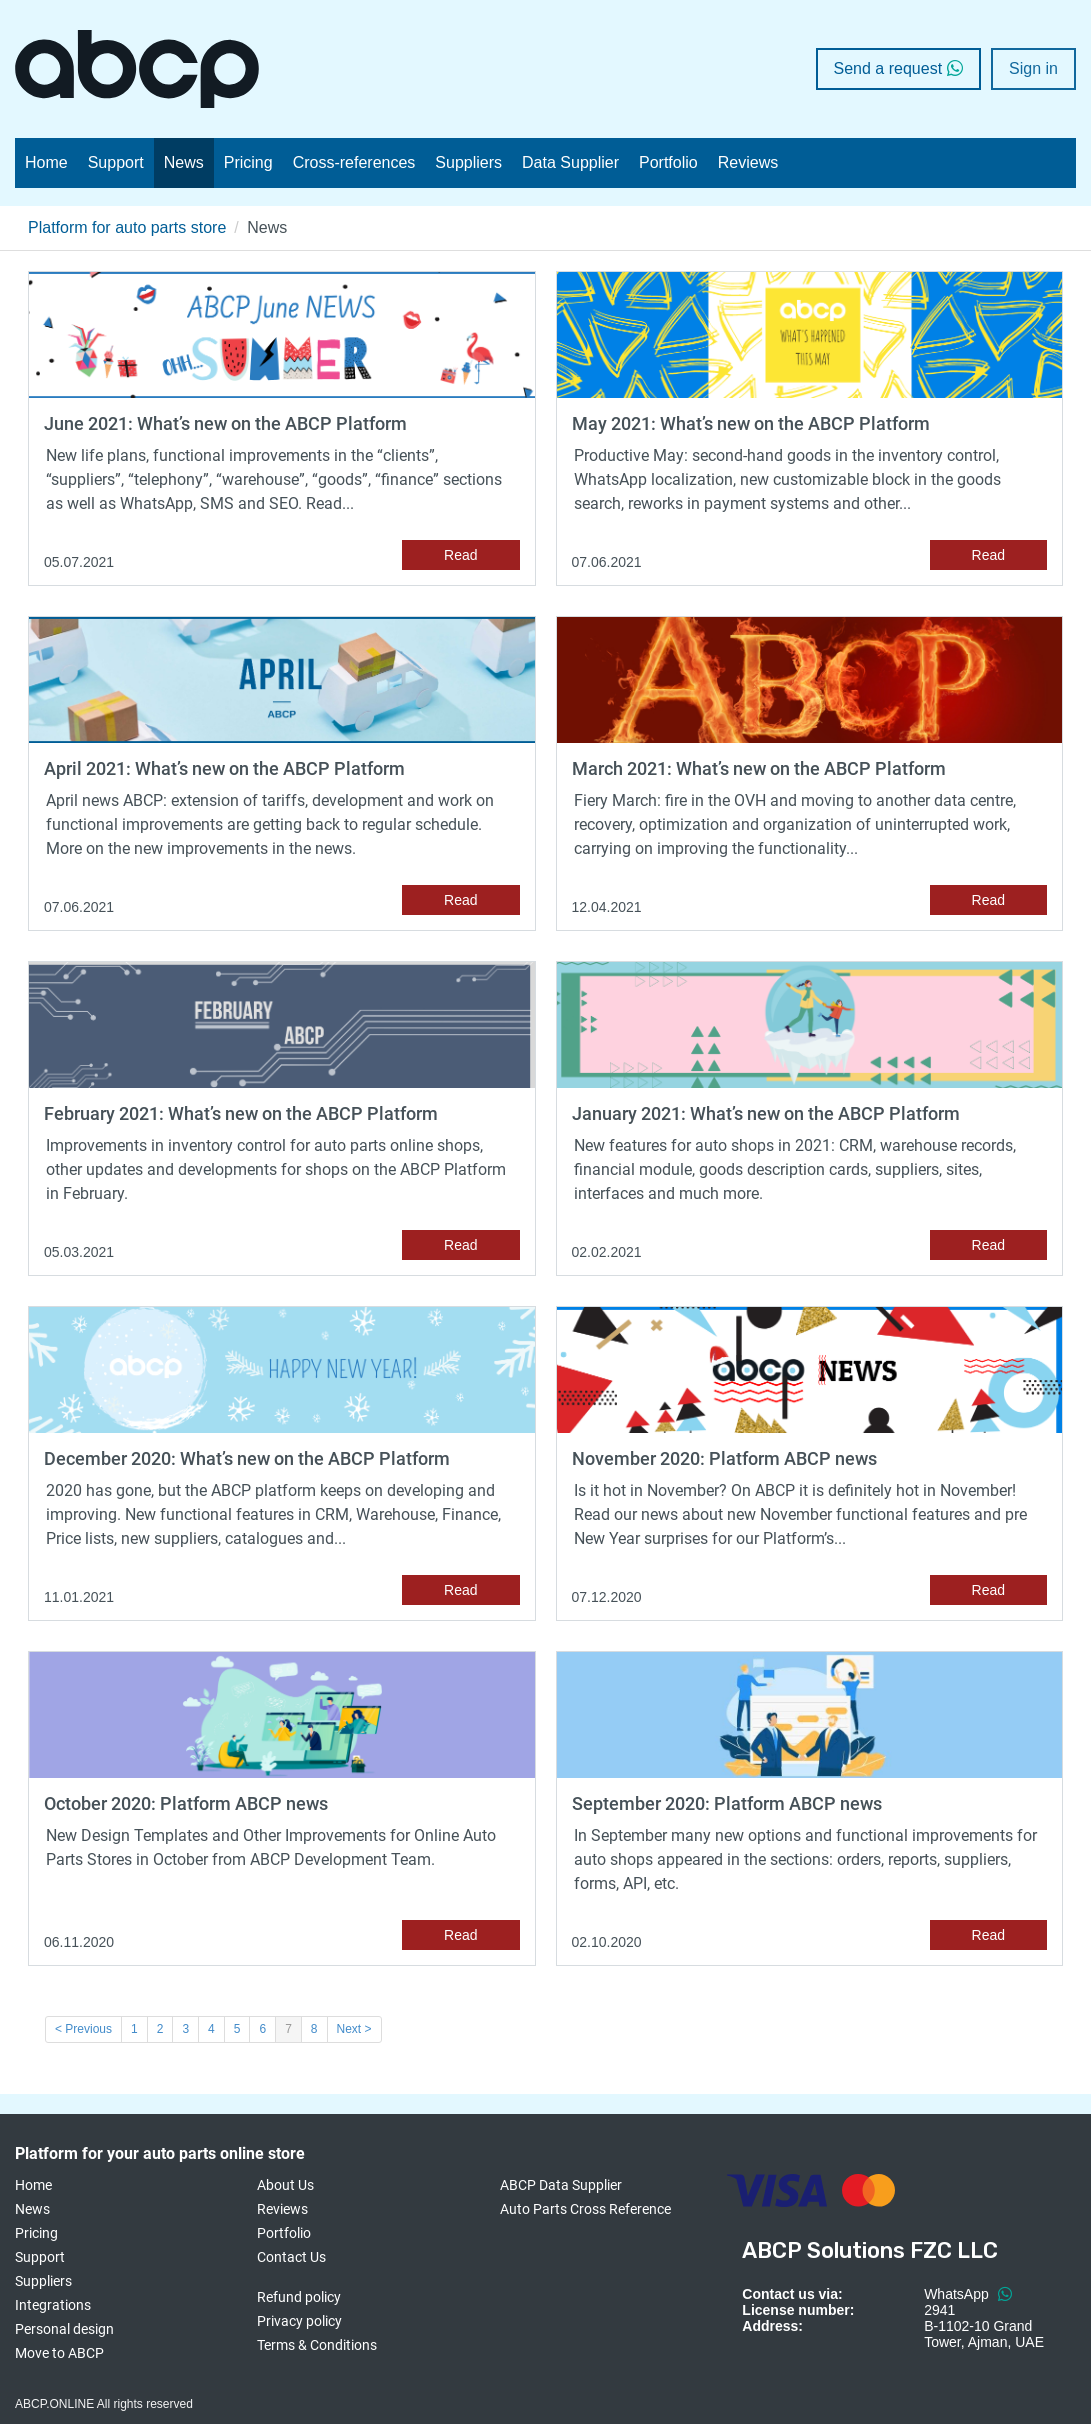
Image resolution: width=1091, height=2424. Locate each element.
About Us (285, 2185)
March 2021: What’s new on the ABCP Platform (759, 768)
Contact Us (291, 2257)
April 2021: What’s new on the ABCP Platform (224, 768)
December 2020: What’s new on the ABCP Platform (247, 1458)
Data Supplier (570, 162)
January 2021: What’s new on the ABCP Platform (766, 1113)
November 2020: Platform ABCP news (724, 1458)
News (184, 162)
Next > (354, 2029)
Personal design (64, 2329)
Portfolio (668, 162)
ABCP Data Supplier (561, 2185)
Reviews (748, 162)
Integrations (53, 2305)
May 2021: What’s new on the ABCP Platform (751, 423)
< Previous (83, 2029)
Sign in (1033, 68)
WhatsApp (967, 2294)
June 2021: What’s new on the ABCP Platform (225, 423)
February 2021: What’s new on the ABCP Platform (241, 1113)
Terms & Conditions (317, 2345)
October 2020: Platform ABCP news (186, 1803)
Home (46, 162)
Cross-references (354, 162)
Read (460, 555)
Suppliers (468, 162)
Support (116, 162)
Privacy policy (299, 2321)
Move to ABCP (59, 2353)
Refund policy (299, 2297)
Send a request (899, 68)
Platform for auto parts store (127, 227)
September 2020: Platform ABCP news (727, 1803)
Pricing (248, 162)
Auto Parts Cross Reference (585, 2209)
